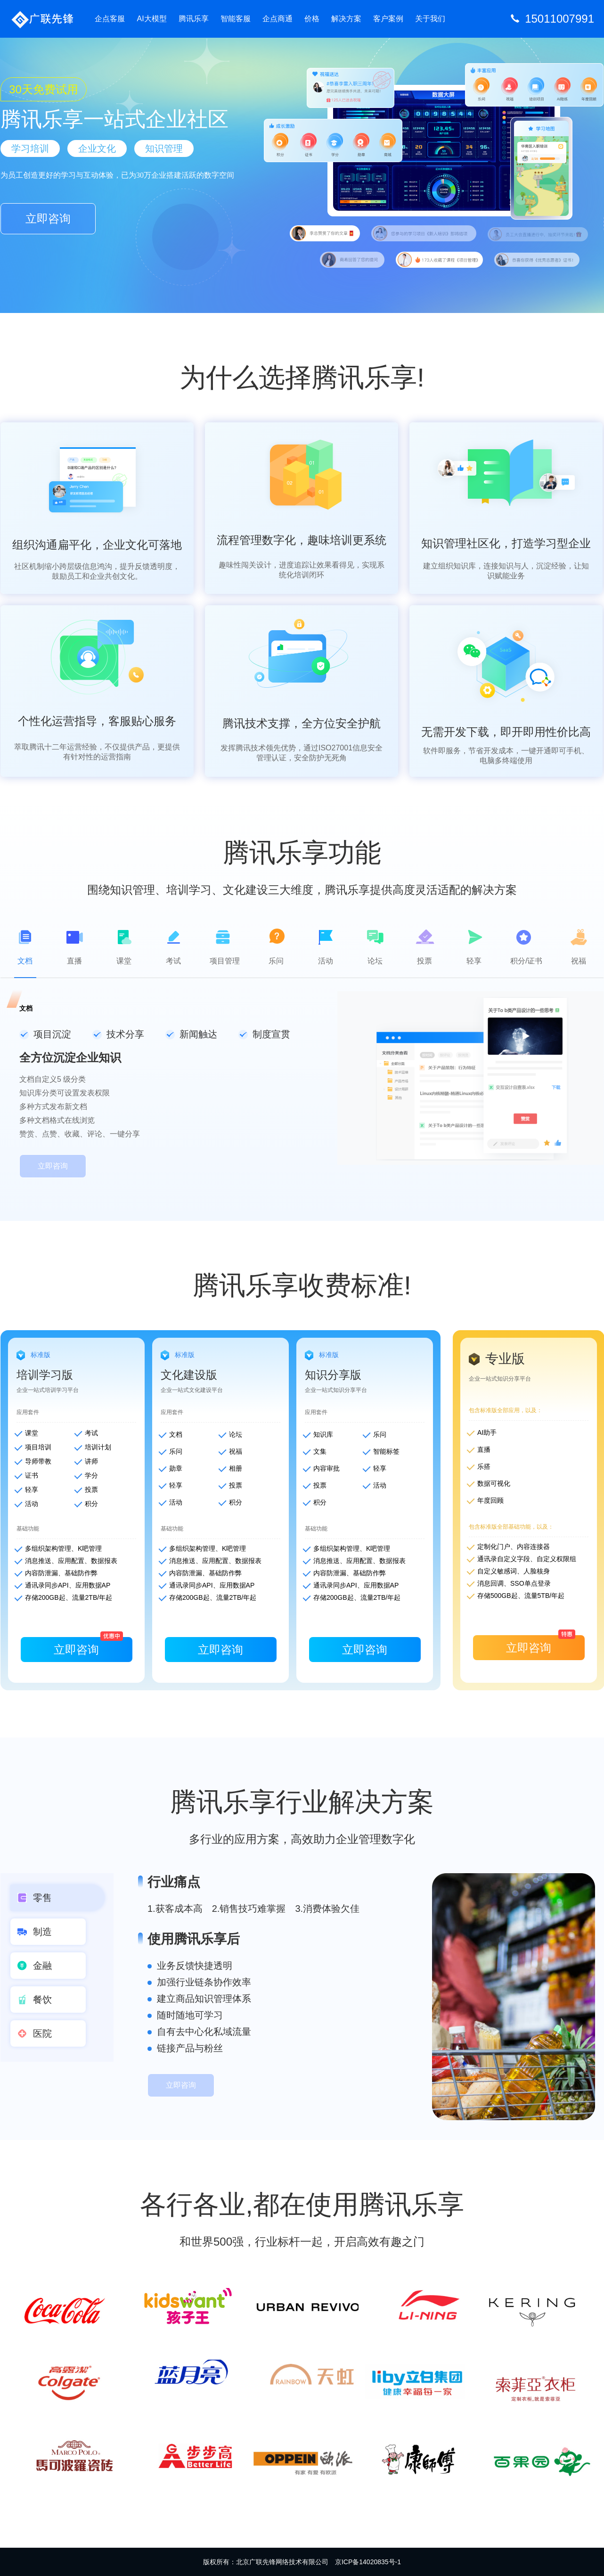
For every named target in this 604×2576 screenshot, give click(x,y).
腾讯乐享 (194, 19)
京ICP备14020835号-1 (368, 2562)
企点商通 (277, 19)
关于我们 (430, 19)
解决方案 (346, 19)
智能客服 (235, 19)
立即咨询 (48, 218)
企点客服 (110, 19)
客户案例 (388, 19)
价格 (311, 19)
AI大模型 (151, 19)
